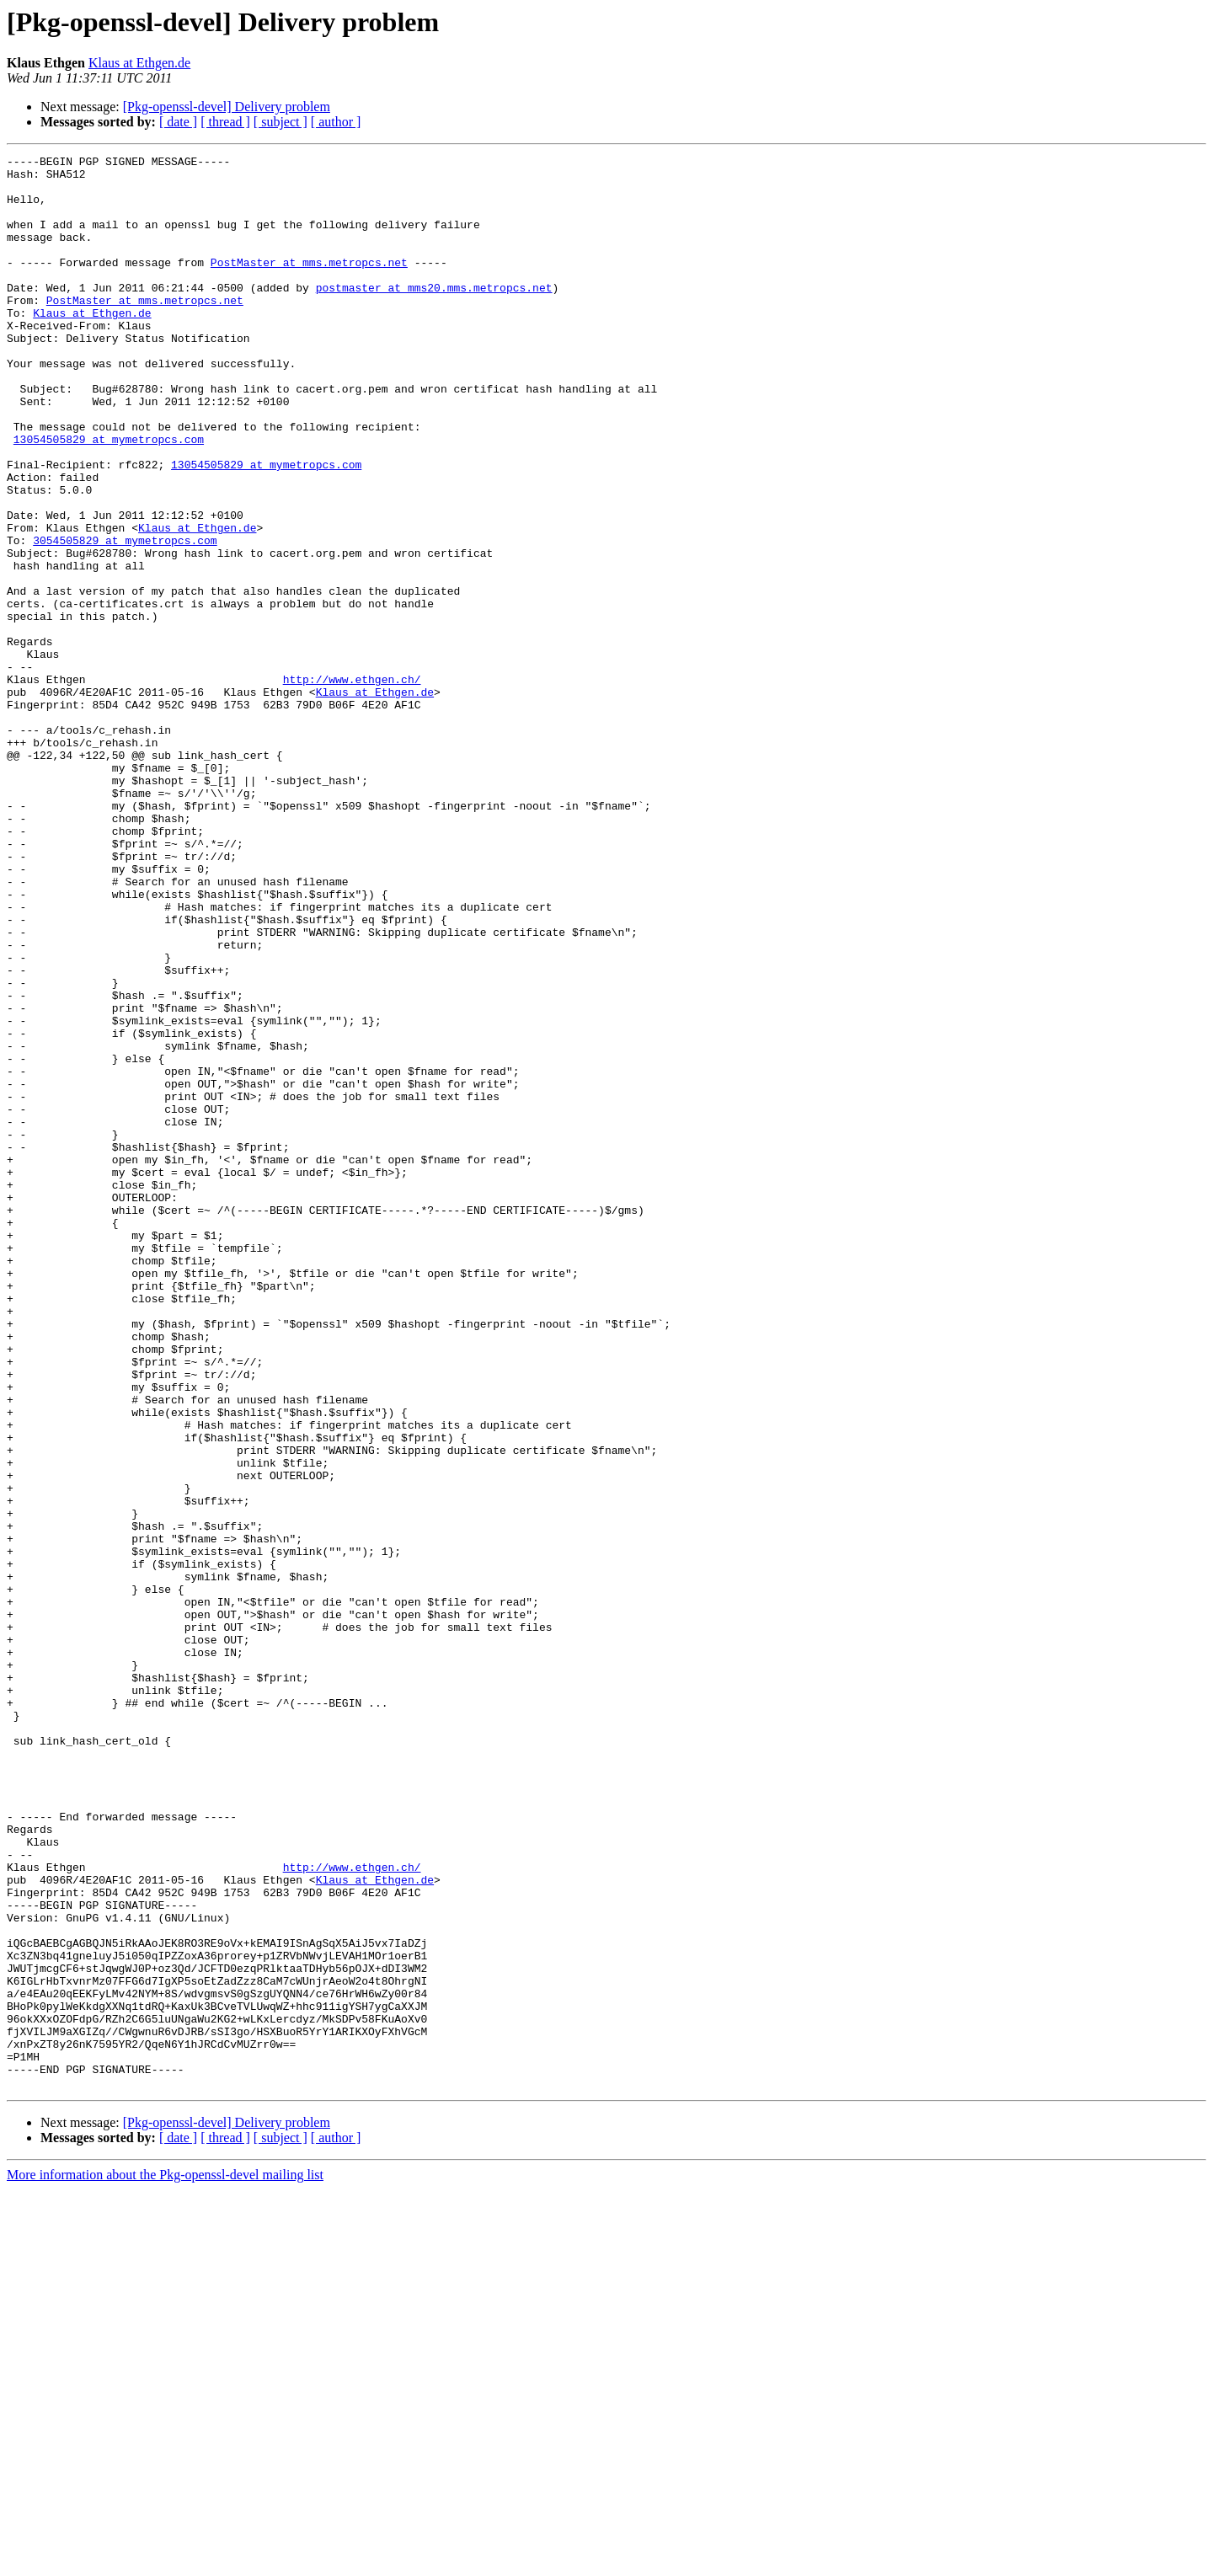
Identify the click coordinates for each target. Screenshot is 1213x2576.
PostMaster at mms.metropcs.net (309, 284)
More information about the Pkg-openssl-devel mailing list (165, 2561)
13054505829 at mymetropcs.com (108, 497)
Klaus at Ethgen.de (139, 63)
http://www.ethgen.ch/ (352, 785)
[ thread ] (225, 122)
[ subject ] (280, 122)
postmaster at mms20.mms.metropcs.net (434, 315)
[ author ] (336, 122)
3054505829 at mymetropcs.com (124, 618)
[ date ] (178, 122)
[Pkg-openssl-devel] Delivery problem (226, 106)
